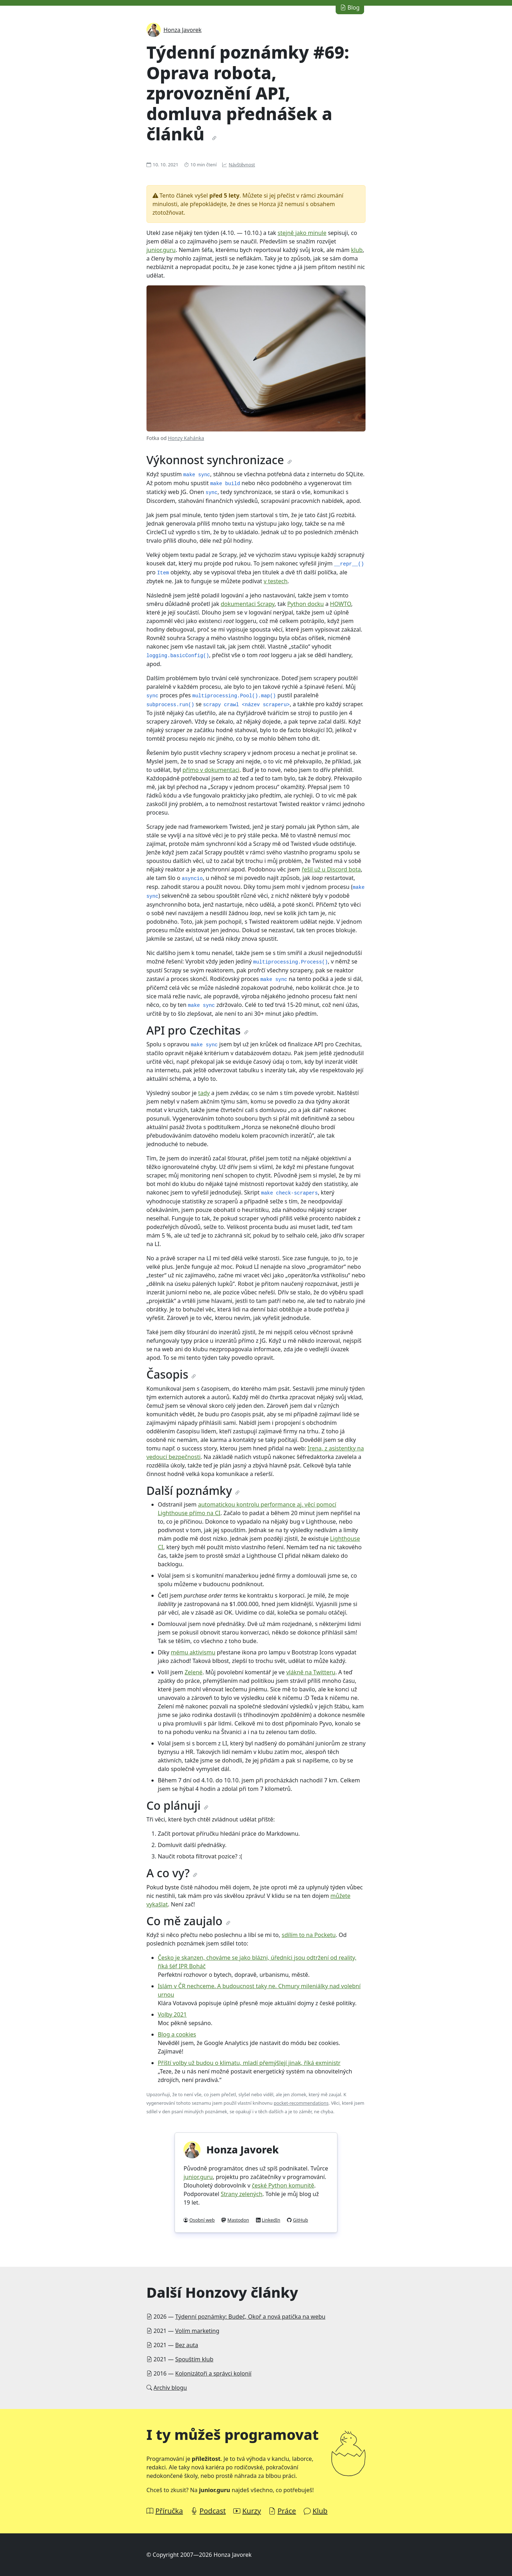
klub (356, 250)
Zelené (193, 1672)
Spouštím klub (194, 2359)
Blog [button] (349, 7)
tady (204, 1093)
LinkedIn (271, 2220)
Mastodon (238, 2220)
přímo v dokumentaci (210, 770)
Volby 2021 (172, 2014)
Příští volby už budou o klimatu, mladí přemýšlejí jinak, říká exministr (249, 2063)
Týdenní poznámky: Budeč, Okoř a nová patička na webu (250, 2316)
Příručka (169, 2511)
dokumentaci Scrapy (247, 604)
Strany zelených (241, 2194)
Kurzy (251, 2511)
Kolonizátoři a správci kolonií (213, 2373)
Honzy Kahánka (186, 438)
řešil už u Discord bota (331, 869)
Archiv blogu (170, 2388)
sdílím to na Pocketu (309, 1935)
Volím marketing (197, 2331)
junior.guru (161, 250)
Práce (286, 2511)
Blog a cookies (177, 2034)
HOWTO (340, 604)
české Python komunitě (283, 2185)
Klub (320, 2511)
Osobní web (202, 2220)
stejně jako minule (302, 233)
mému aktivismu (193, 1652)
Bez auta (186, 2345)
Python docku (305, 604)
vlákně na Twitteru (310, 1672)
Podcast (212, 2511)
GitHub (300, 2220)
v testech (275, 581)
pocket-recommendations (301, 2103)
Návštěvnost (242, 164)
